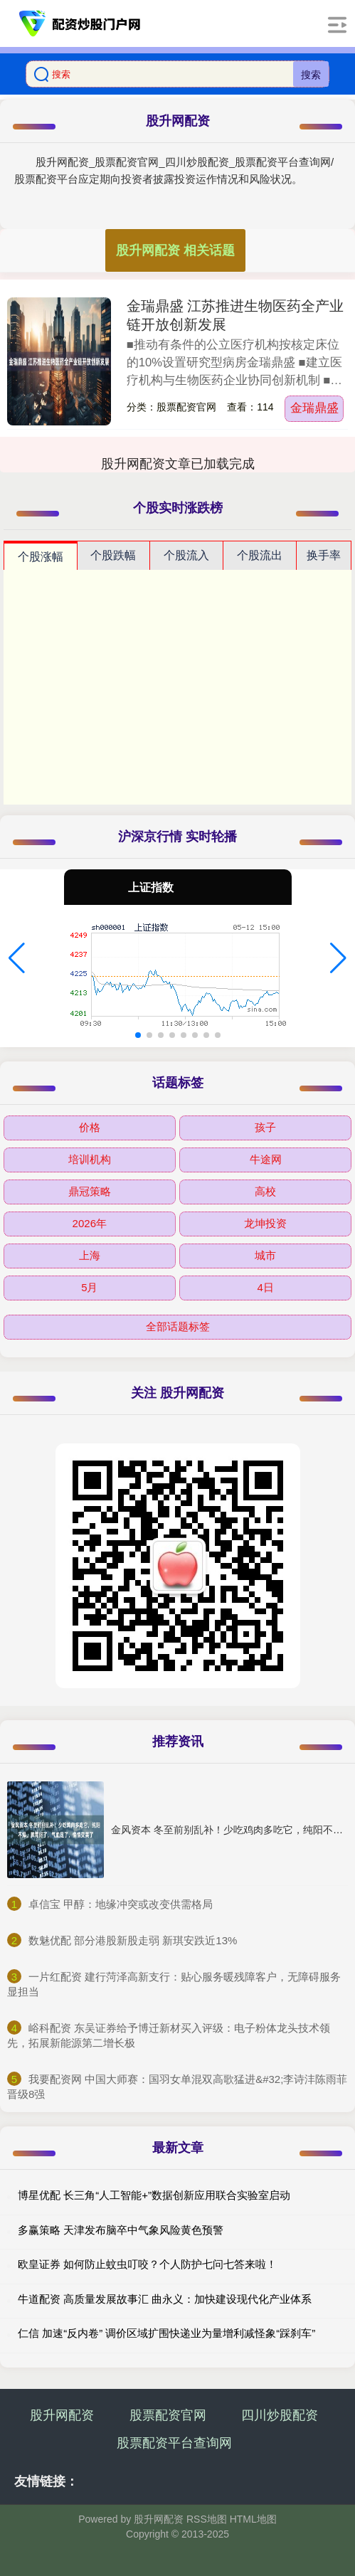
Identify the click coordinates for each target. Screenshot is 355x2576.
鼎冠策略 (89, 1191)
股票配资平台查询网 (174, 2443)
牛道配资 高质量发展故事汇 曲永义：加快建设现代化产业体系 (165, 2299)
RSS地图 (206, 2519)
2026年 (90, 1223)
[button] (16, 958)
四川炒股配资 (279, 2415)
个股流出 (259, 555)
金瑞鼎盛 (314, 408)
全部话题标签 (178, 1326)
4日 (266, 1287)
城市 (265, 1255)
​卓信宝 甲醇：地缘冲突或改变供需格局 (120, 1904)
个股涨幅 (40, 557)
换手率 (324, 555)
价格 (89, 1127)
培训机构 (89, 1159)
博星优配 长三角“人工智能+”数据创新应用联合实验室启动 (154, 2195)
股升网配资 (62, 2415)
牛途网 (266, 1159)
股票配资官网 (167, 2415)
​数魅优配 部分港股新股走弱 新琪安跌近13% (132, 1940)
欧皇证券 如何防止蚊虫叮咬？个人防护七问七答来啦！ (147, 2264)
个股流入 (186, 555)
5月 (89, 1287)
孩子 (265, 1127)
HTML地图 (253, 2519)
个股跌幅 (113, 555)
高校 (265, 1191)
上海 (89, 1255)
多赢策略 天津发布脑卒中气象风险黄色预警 (120, 2230)
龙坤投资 (265, 1223)
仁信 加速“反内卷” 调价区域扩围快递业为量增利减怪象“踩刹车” (166, 2333)
